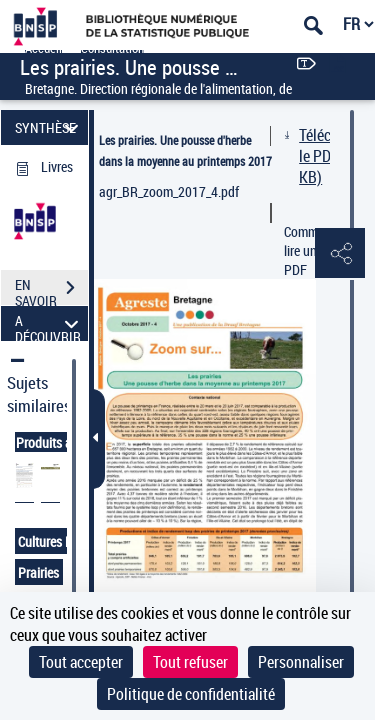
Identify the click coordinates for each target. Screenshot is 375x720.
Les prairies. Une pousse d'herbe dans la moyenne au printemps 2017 (185, 150)
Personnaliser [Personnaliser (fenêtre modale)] (301, 662)
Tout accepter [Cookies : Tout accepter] (81, 662)
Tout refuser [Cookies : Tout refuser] (190, 662)
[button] (340, 254)
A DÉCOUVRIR (49, 323)
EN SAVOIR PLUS (51, 290)
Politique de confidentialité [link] (191, 694)
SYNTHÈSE (49, 127)
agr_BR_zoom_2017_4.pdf (169, 191)
